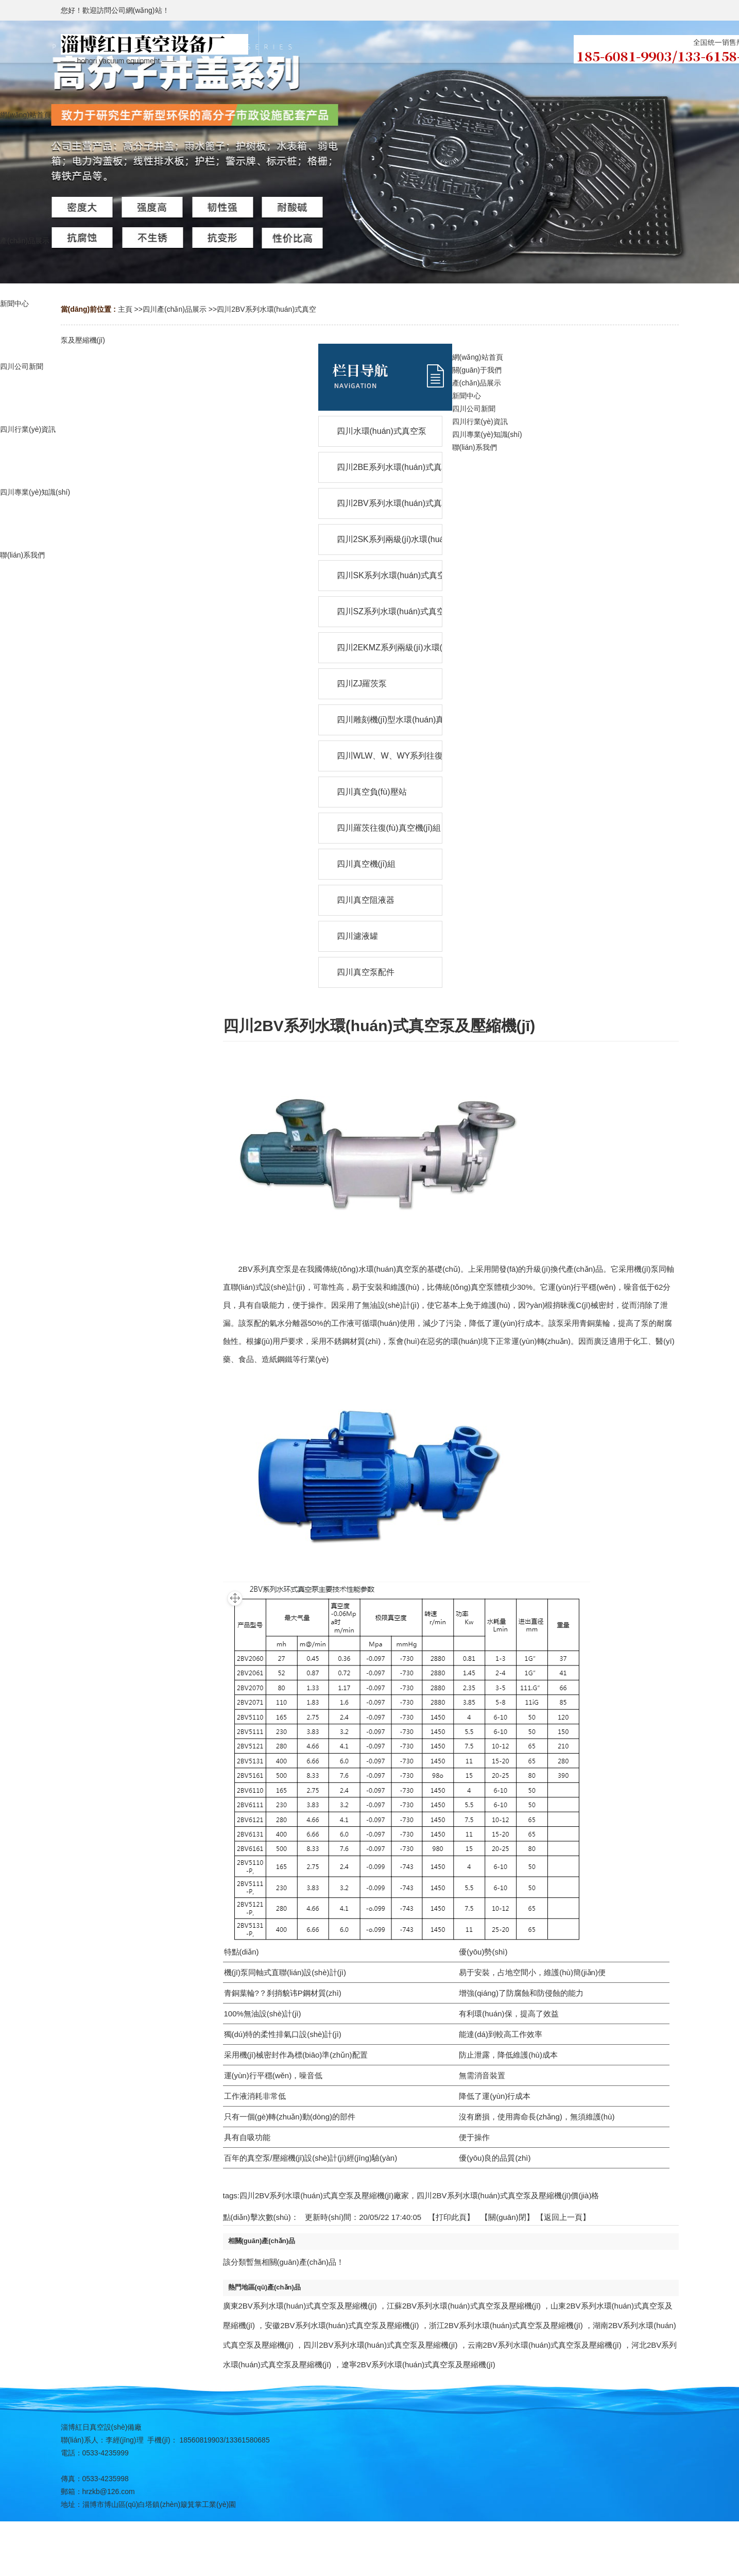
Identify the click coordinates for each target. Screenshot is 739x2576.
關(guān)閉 (507, 2217)
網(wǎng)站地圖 (369, 2564)
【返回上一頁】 (563, 2217)
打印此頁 (451, 2217)
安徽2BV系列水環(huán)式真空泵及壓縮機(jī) (342, 2325)
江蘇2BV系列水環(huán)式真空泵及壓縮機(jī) (464, 2305)
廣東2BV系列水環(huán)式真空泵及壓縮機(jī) (300, 2305)
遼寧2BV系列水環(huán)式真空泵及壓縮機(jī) (418, 2364)
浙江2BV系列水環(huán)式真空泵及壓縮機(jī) (506, 2325)
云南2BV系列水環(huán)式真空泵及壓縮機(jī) (545, 2345)
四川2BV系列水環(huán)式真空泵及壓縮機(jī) (380, 2345)
